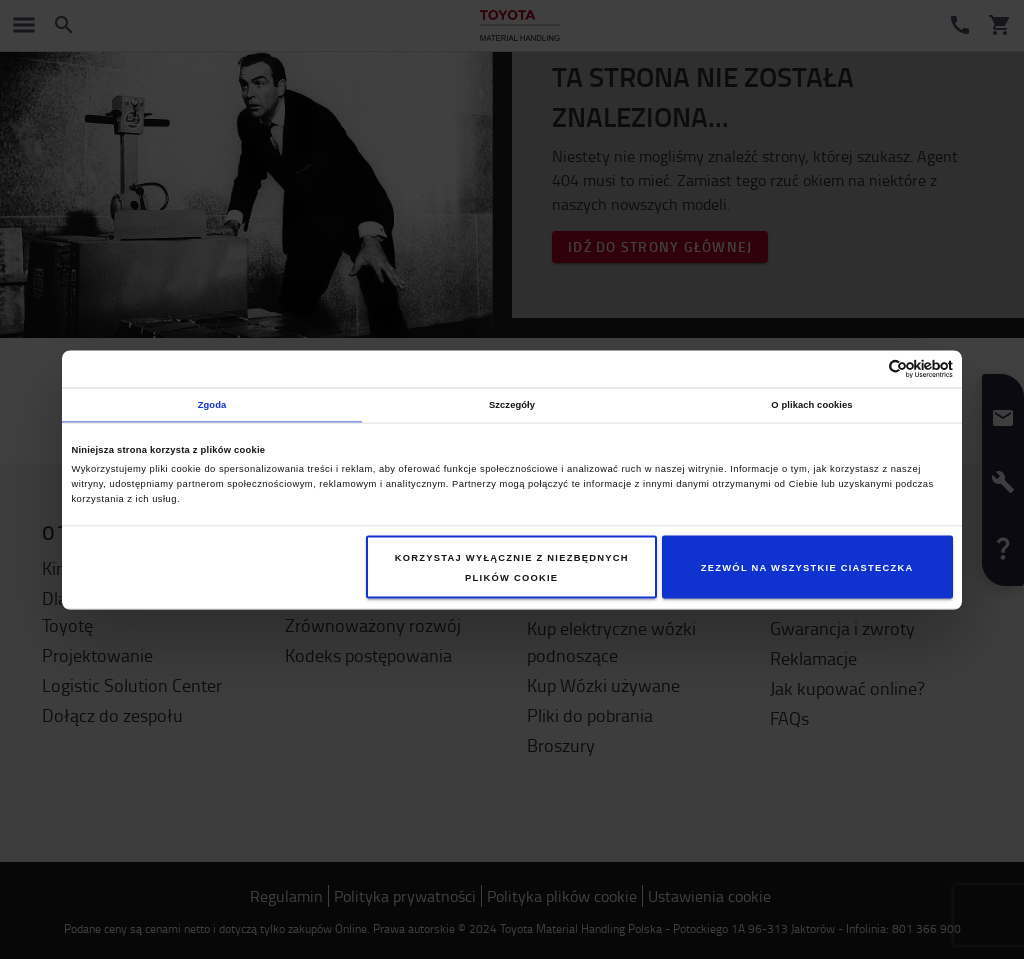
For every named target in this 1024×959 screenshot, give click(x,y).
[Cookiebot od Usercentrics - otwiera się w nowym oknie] (865, 368)
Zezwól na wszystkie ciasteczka (807, 567)
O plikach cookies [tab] (811, 405)
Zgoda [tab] (212, 405)
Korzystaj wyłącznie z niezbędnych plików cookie (512, 567)
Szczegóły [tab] (512, 405)
